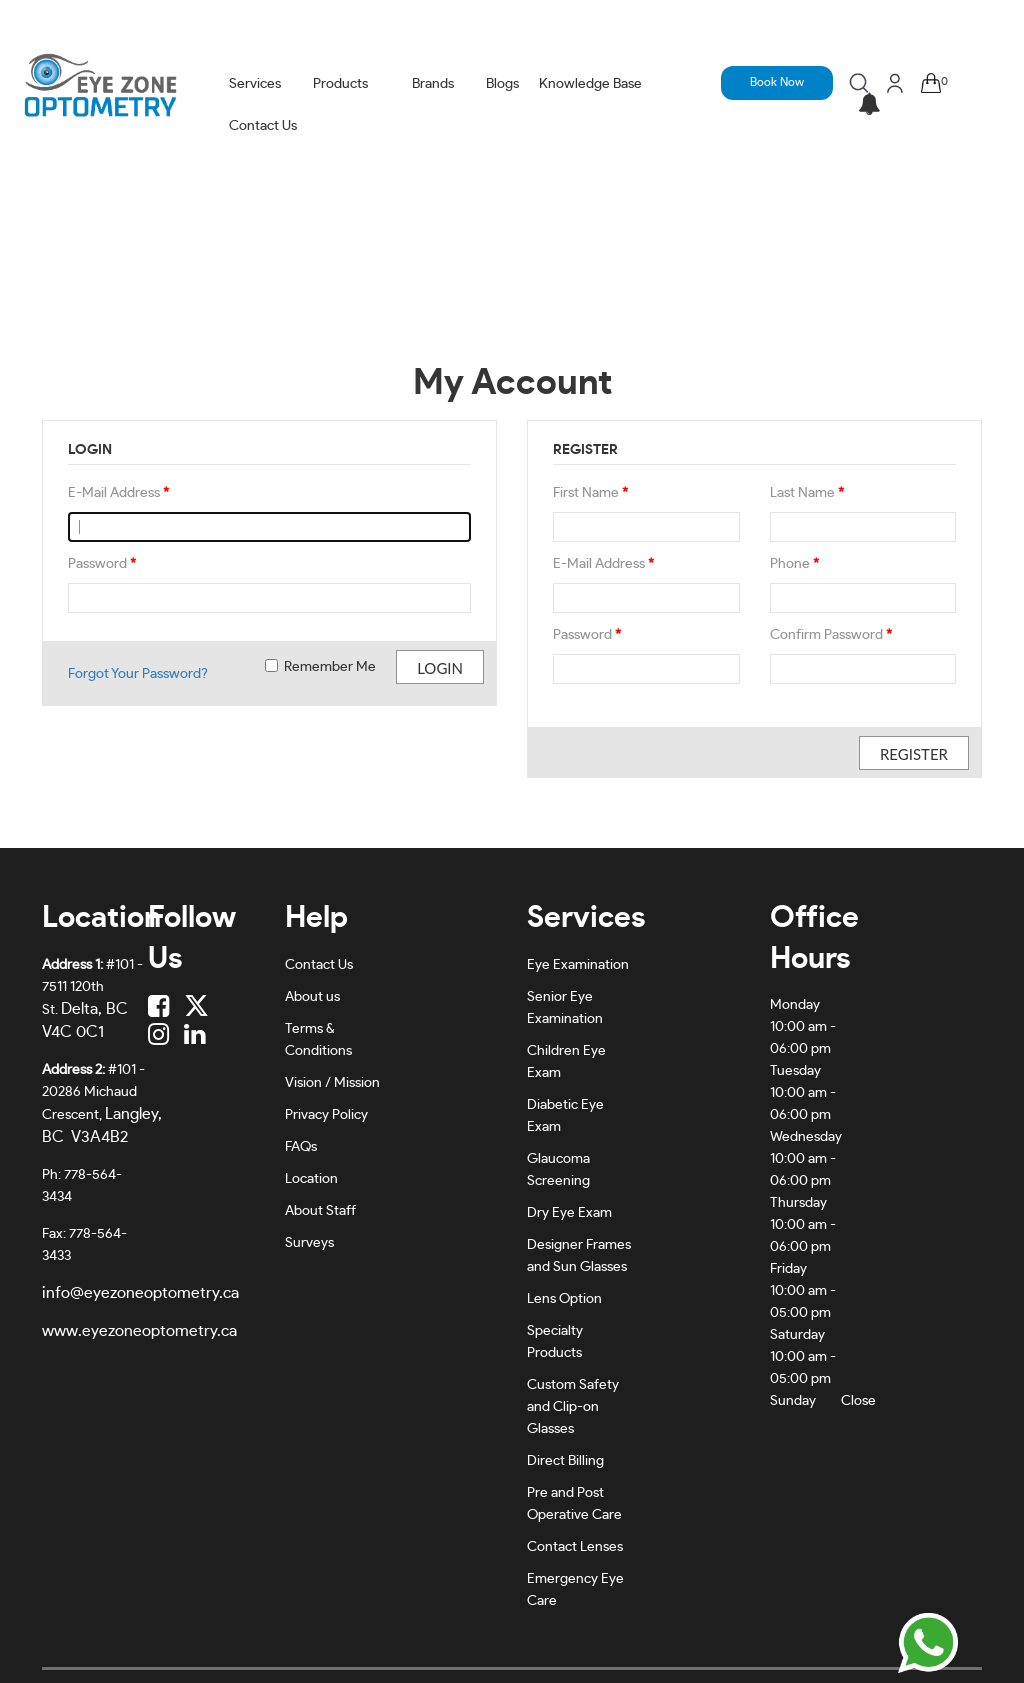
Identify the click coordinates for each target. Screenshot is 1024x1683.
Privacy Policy (326, 1115)
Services (255, 84)
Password (102, 564)
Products (340, 84)
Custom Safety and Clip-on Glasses (573, 1407)
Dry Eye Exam (569, 1213)
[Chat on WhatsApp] (928, 1643)
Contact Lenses (575, 1547)
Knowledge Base (590, 84)
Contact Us (263, 126)
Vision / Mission (332, 1083)
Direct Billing (565, 1461)
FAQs (301, 1147)
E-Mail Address (118, 493)
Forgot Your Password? (138, 674)
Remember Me (320, 666)
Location (311, 1179)
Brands (433, 84)
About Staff (320, 1211)
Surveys (309, 1243)
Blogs (502, 84)
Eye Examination (578, 965)
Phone (794, 564)
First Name (590, 493)
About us (312, 997)
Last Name (807, 493)
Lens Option (564, 1299)
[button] (869, 105)
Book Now (777, 82)
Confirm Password (831, 635)
